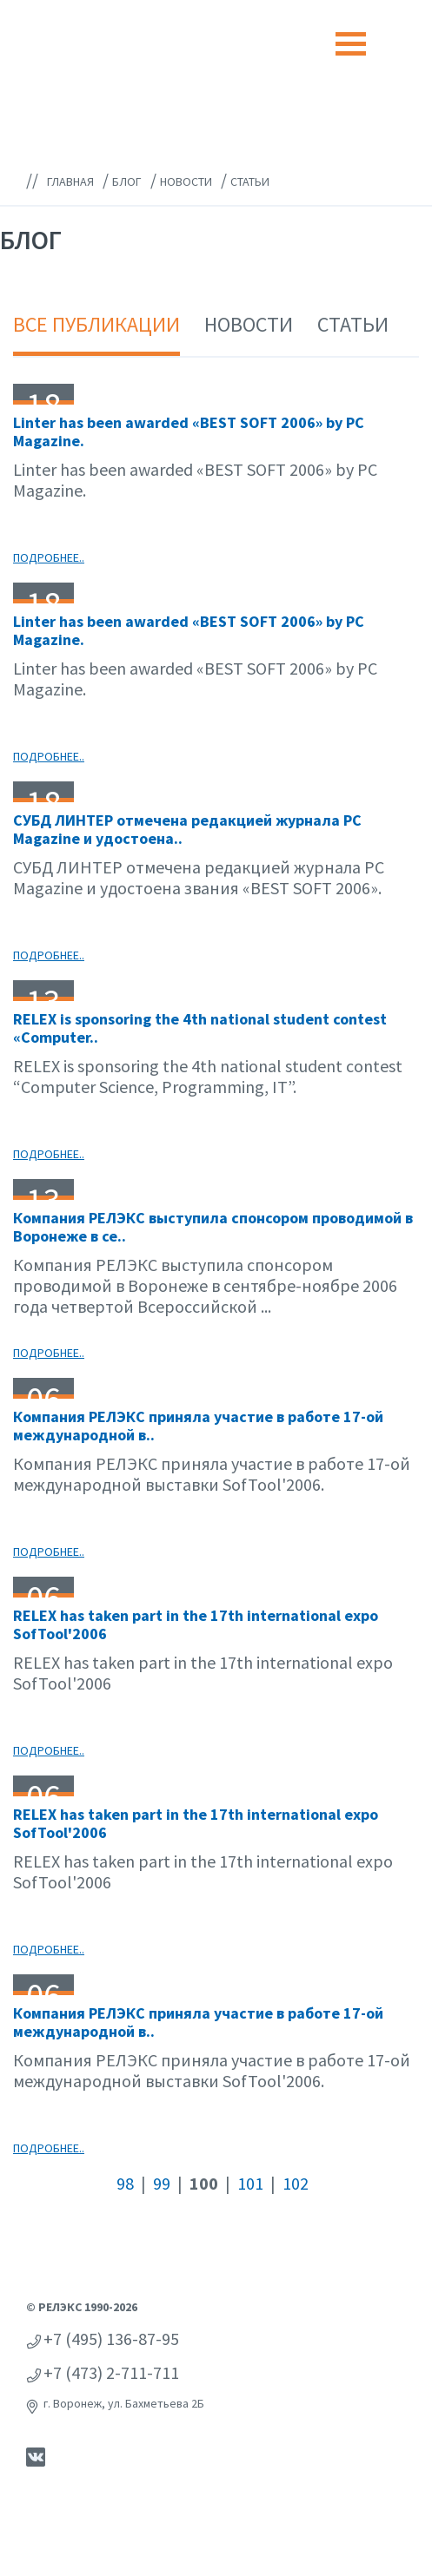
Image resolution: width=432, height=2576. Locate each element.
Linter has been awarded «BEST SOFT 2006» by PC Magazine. (188, 431)
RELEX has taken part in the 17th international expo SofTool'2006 (195, 1624)
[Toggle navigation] (350, 43)
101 (250, 2183)
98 (125, 2183)
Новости (248, 324)
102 (295, 2183)
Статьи (353, 324)
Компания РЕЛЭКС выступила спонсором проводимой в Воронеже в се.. (213, 1227)
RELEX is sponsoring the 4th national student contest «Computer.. (200, 1028)
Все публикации (96, 324)
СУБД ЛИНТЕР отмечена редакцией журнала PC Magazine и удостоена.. (187, 829)
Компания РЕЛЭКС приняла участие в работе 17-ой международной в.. (198, 1426)
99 (161, 2183)
